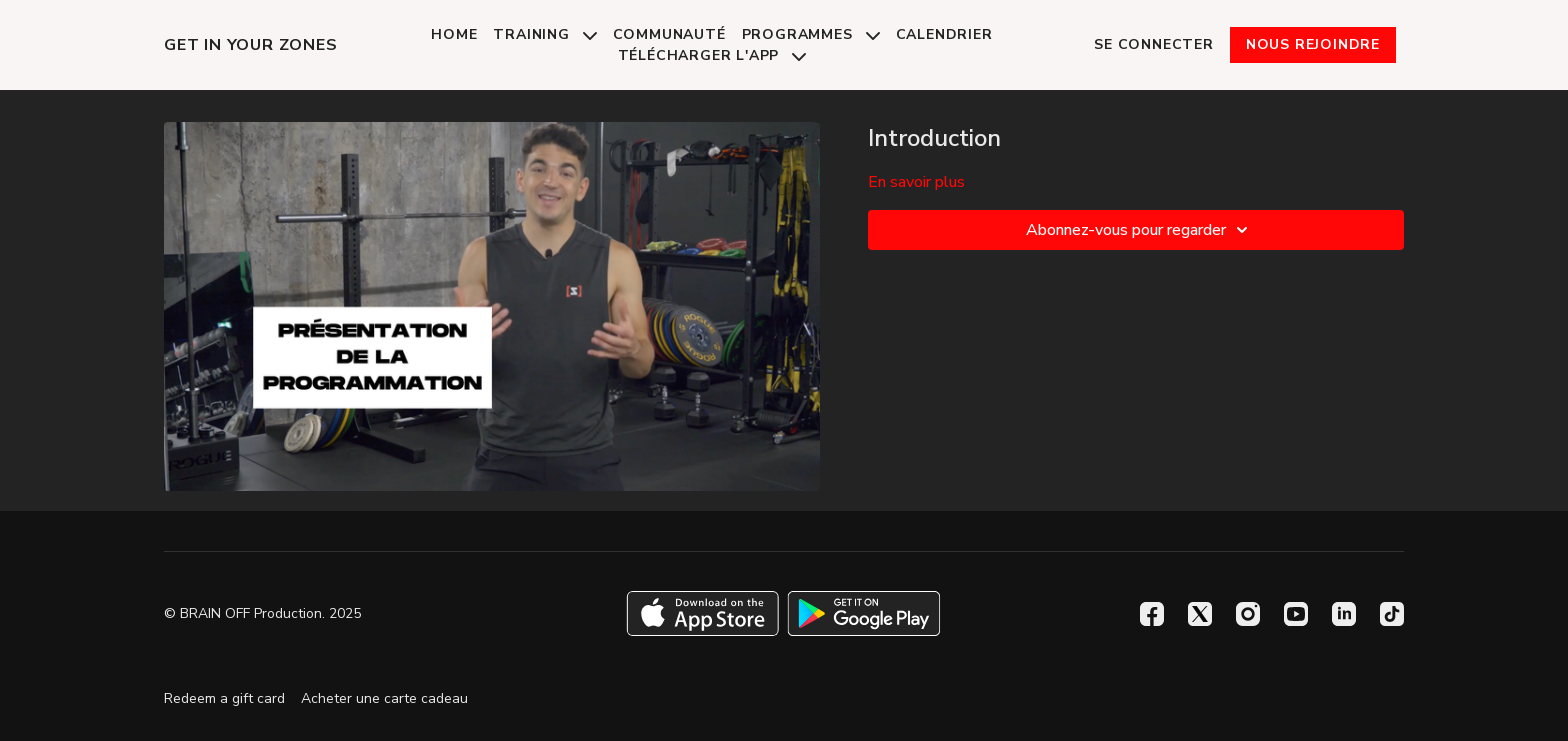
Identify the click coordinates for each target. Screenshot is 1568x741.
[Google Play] (864, 613)
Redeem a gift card (224, 698)
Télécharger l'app (712, 55)
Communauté (669, 34)
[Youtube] (1296, 614)
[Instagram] (1248, 614)
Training (544, 34)
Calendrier (944, 34)
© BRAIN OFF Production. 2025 (262, 614)
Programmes (811, 34)
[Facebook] (1152, 614)
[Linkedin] (1344, 614)
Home (454, 34)
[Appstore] (702, 613)
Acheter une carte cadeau (384, 698)
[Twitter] (1200, 614)
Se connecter (1154, 44)
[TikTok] (1392, 614)
